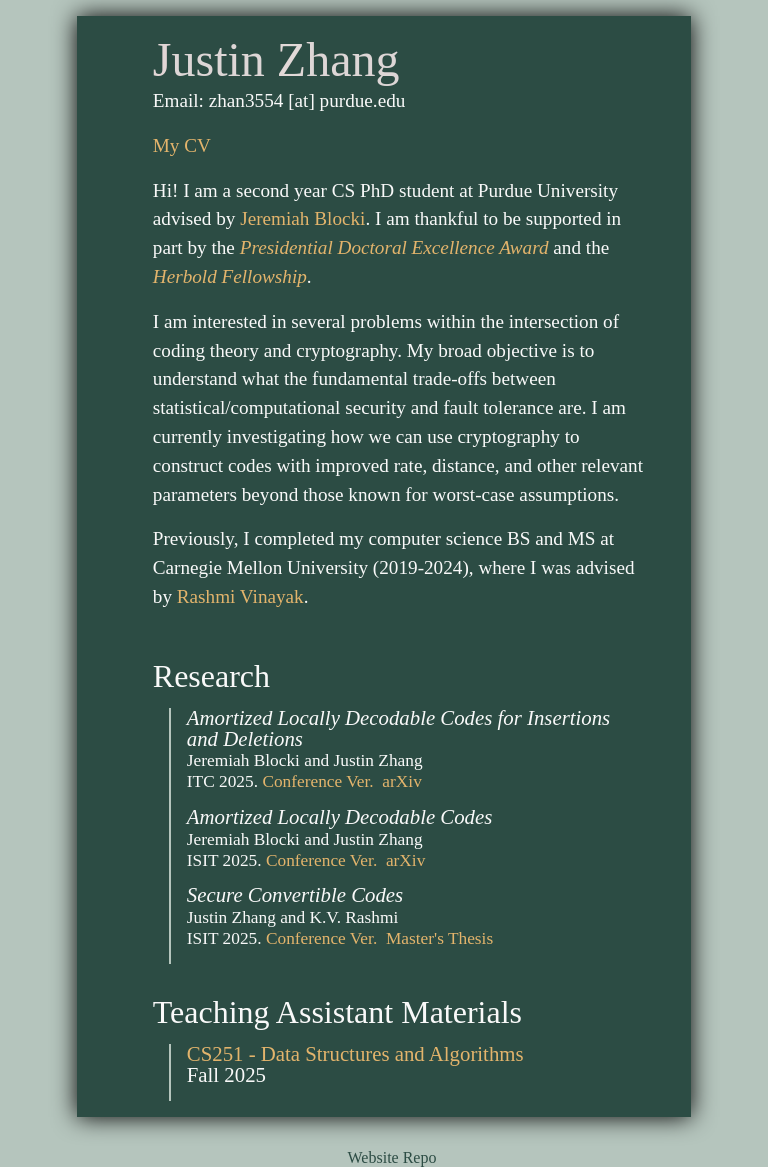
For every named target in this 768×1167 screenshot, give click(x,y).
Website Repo (392, 1157)
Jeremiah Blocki (302, 218)
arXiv (401, 781)
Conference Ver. (317, 781)
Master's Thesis (439, 938)
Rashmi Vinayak (240, 596)
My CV (182, 145)
